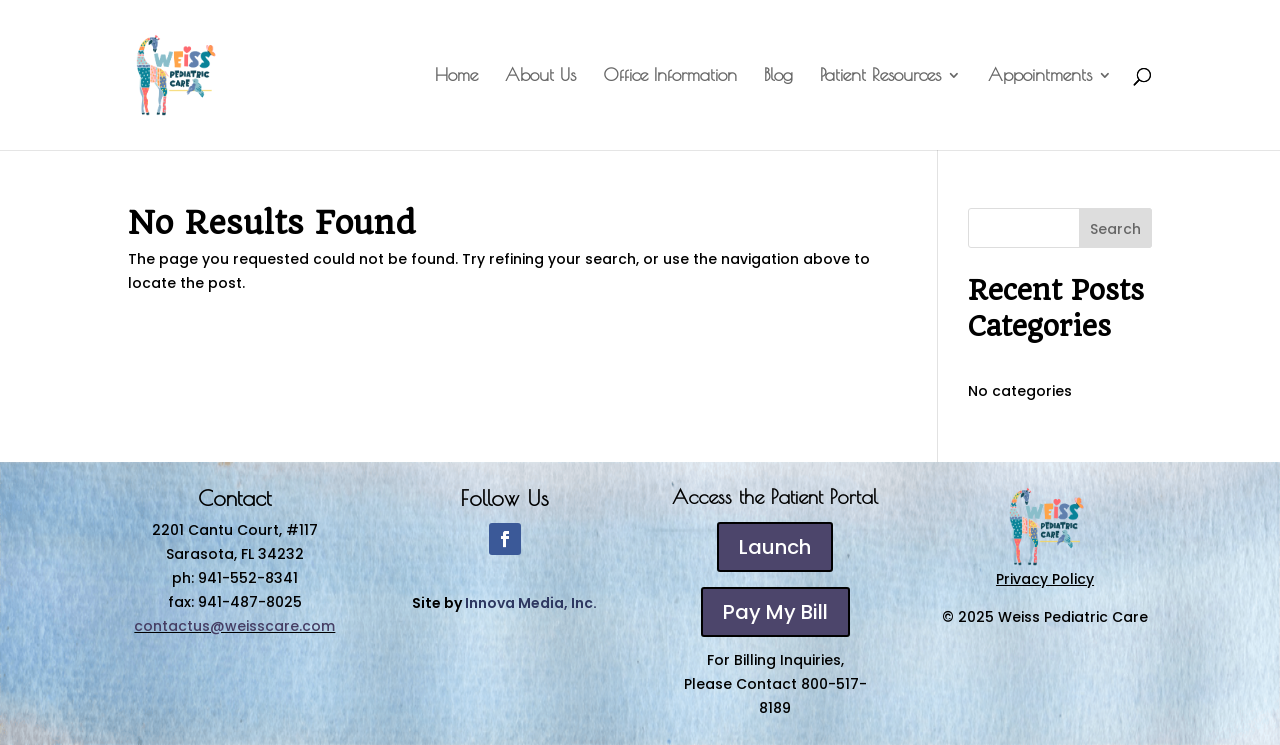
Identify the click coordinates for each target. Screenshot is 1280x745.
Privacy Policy (1045, 579)
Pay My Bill (775, 612)
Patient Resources (880, 76)
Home (456, 76)
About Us (540, 76)
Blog (778, 76)
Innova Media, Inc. (531, 603)
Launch (775, 547)
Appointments (1040, 76)
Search (1115, 229)
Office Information (670, 76)
